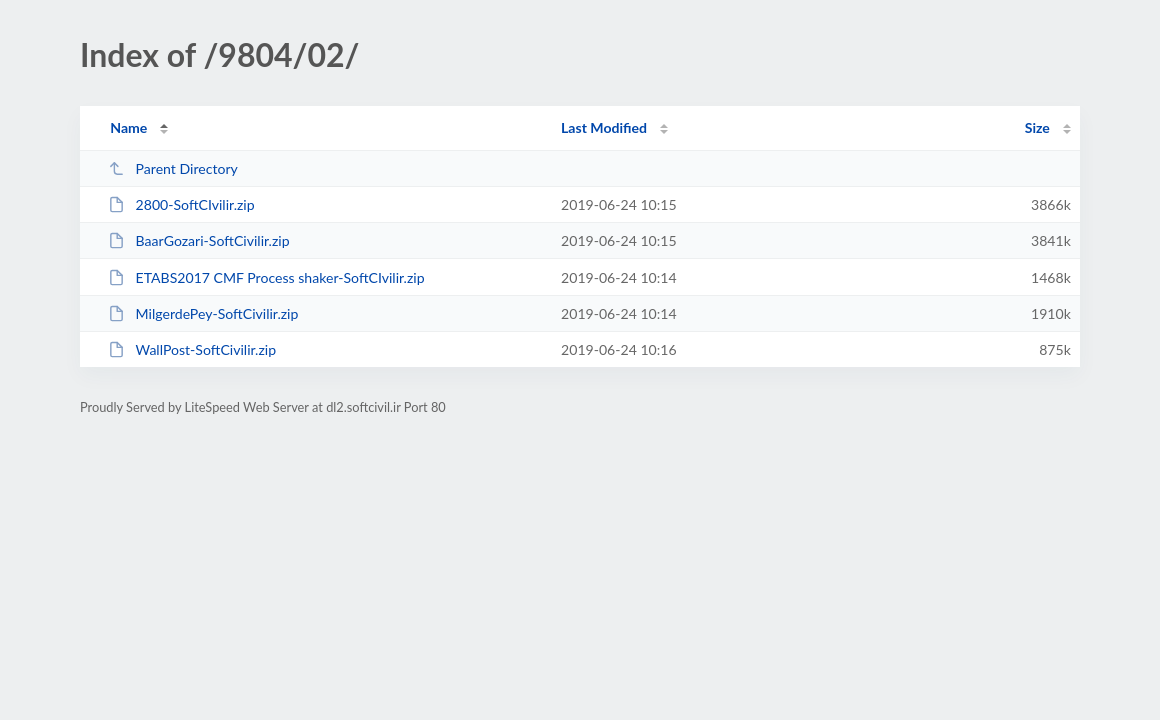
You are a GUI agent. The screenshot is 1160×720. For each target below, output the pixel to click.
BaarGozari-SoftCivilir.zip (198, 240)
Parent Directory (173, 168)
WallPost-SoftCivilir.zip (192, 349)
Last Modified (604, 127)
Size (1037, 127)
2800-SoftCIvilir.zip (181, 204)
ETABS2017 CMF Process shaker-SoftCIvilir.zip (266, 277)
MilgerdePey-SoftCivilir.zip (203, 313)
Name (128, 127)
